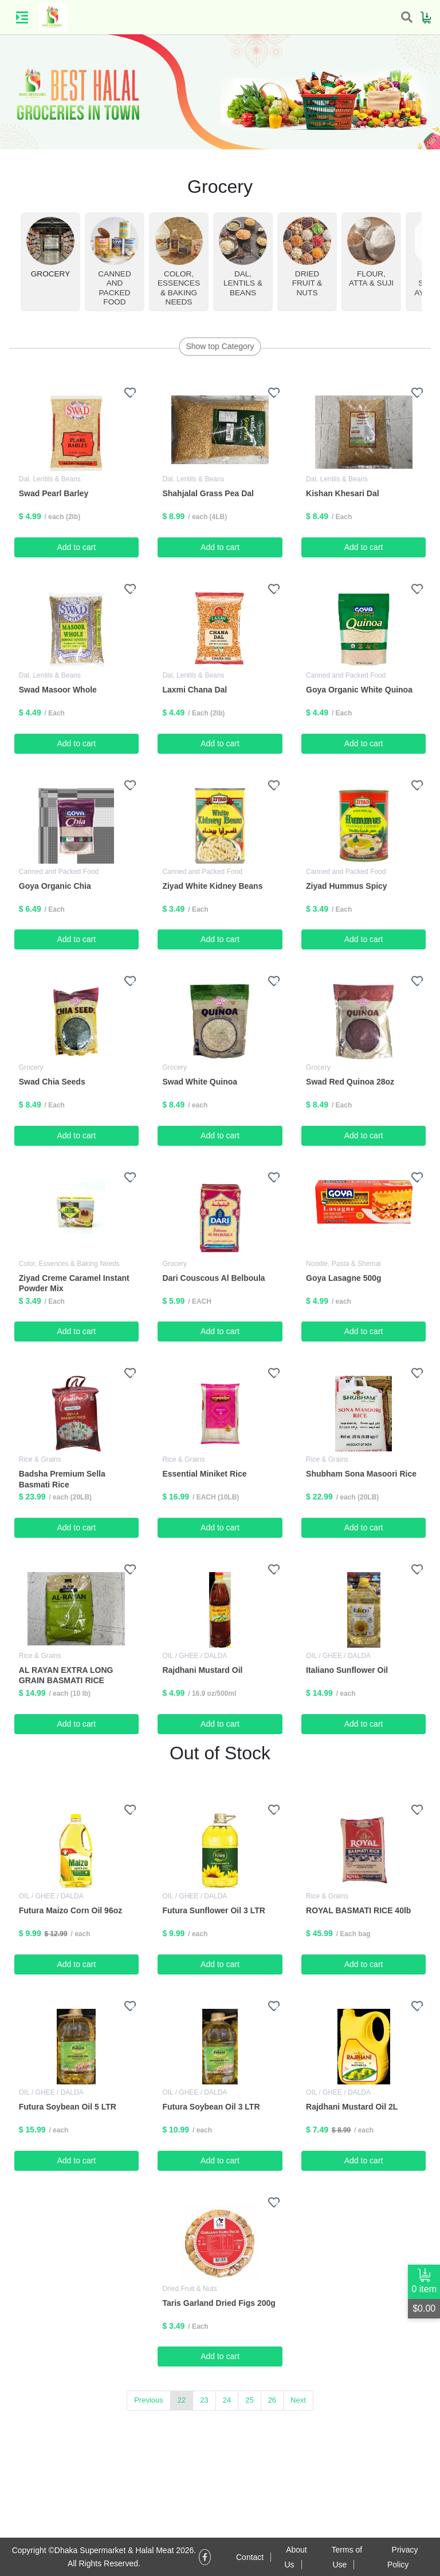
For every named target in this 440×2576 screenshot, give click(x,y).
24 (227, 2400)
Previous (148, 2400)
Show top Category (220, 346)
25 (249, 2400)
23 (204, 2400)
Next (298, 2400)
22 (182, 2400)
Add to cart (76, 547)
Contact (250, 2557)
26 (272, 2400)
